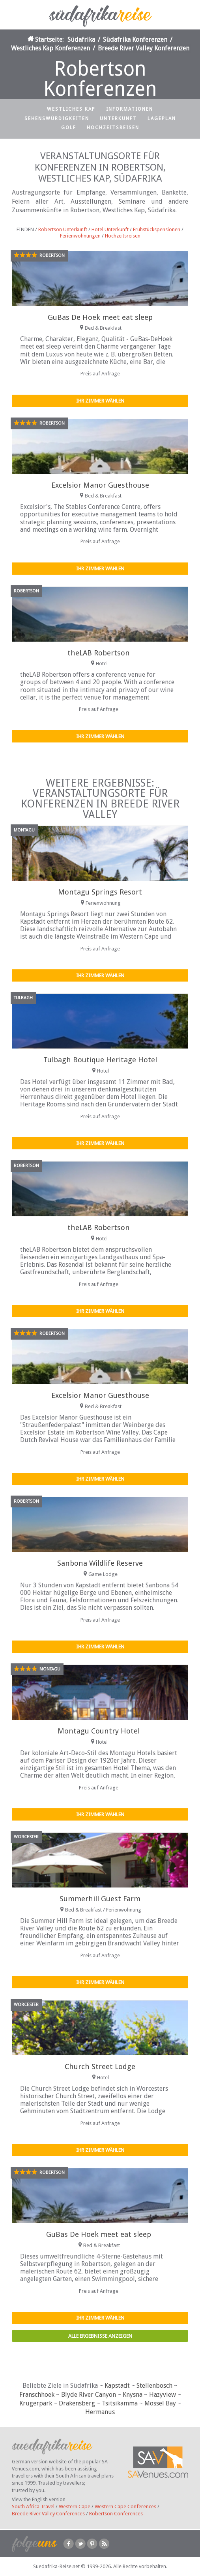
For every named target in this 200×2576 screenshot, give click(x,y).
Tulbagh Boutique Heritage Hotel (100, 1060)
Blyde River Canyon (88, 2394)
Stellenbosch (154, 2385)
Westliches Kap (71, 109)
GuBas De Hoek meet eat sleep (100, 317)
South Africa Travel (33, 2506)
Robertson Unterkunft (62, 229)
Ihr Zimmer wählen (100, 401)
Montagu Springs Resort (100, 892)
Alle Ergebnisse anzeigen (100, 2336)
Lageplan (162, 118)
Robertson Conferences (116, 2514)
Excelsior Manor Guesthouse (100, 485)
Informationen (129, 109)
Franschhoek (36, 2394)
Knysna (132, 2394)
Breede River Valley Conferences (48, 2514)
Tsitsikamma (120, 2403)
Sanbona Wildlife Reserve (100, 1563)
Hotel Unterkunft (110, 229)
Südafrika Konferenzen (135, 39)
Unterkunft (118, 118)
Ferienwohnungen (80, 236)
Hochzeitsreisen (113, 127)
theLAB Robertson (98, 653)
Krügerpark (35, 2403)
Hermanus (100, 2412)
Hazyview (162, 2394)
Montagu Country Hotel (99, 1731)
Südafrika (81, 39)
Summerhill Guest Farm (100, 1899)
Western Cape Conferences (125, 2506)
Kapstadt (117, 2385)
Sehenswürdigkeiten (56, 118)
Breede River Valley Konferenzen (143, 48)
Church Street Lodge (100, 2066)
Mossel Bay (160, 2403)
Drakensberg (77, 2403)
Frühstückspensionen (156, 229)
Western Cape (74, 2506)
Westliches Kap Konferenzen (50, 48)
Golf (68, 127)
